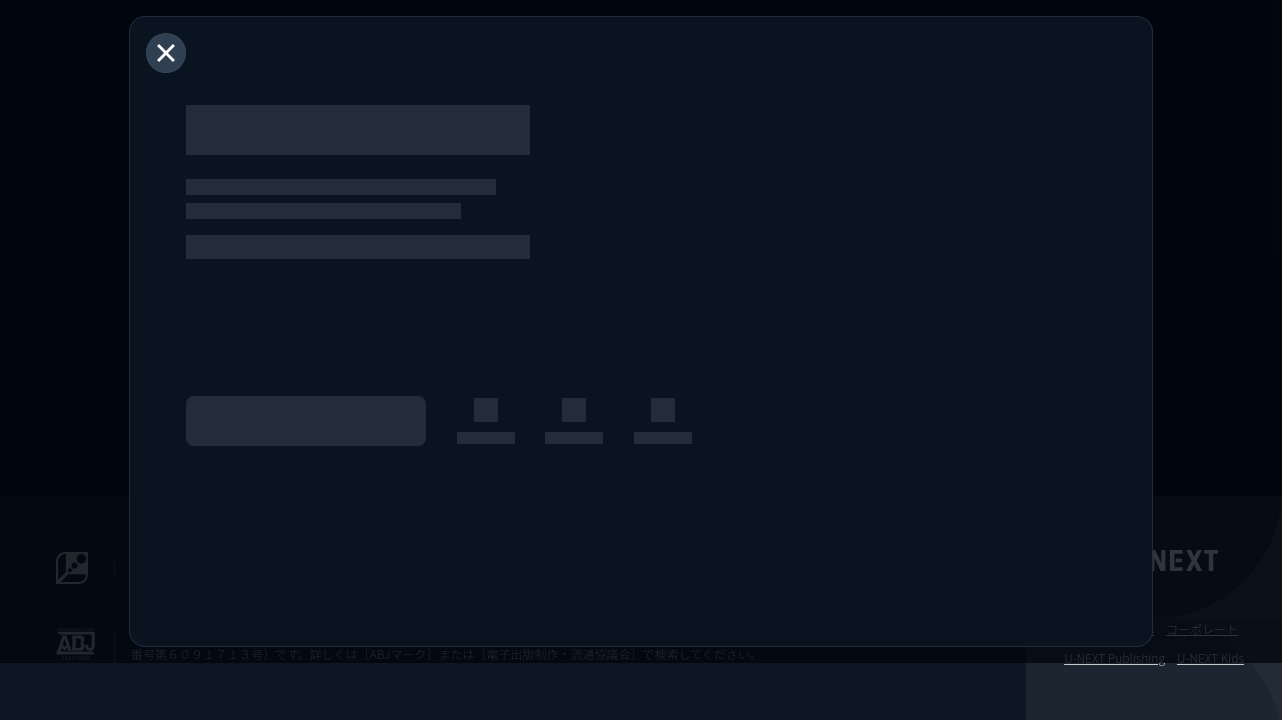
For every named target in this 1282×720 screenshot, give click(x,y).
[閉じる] (166, 53)
